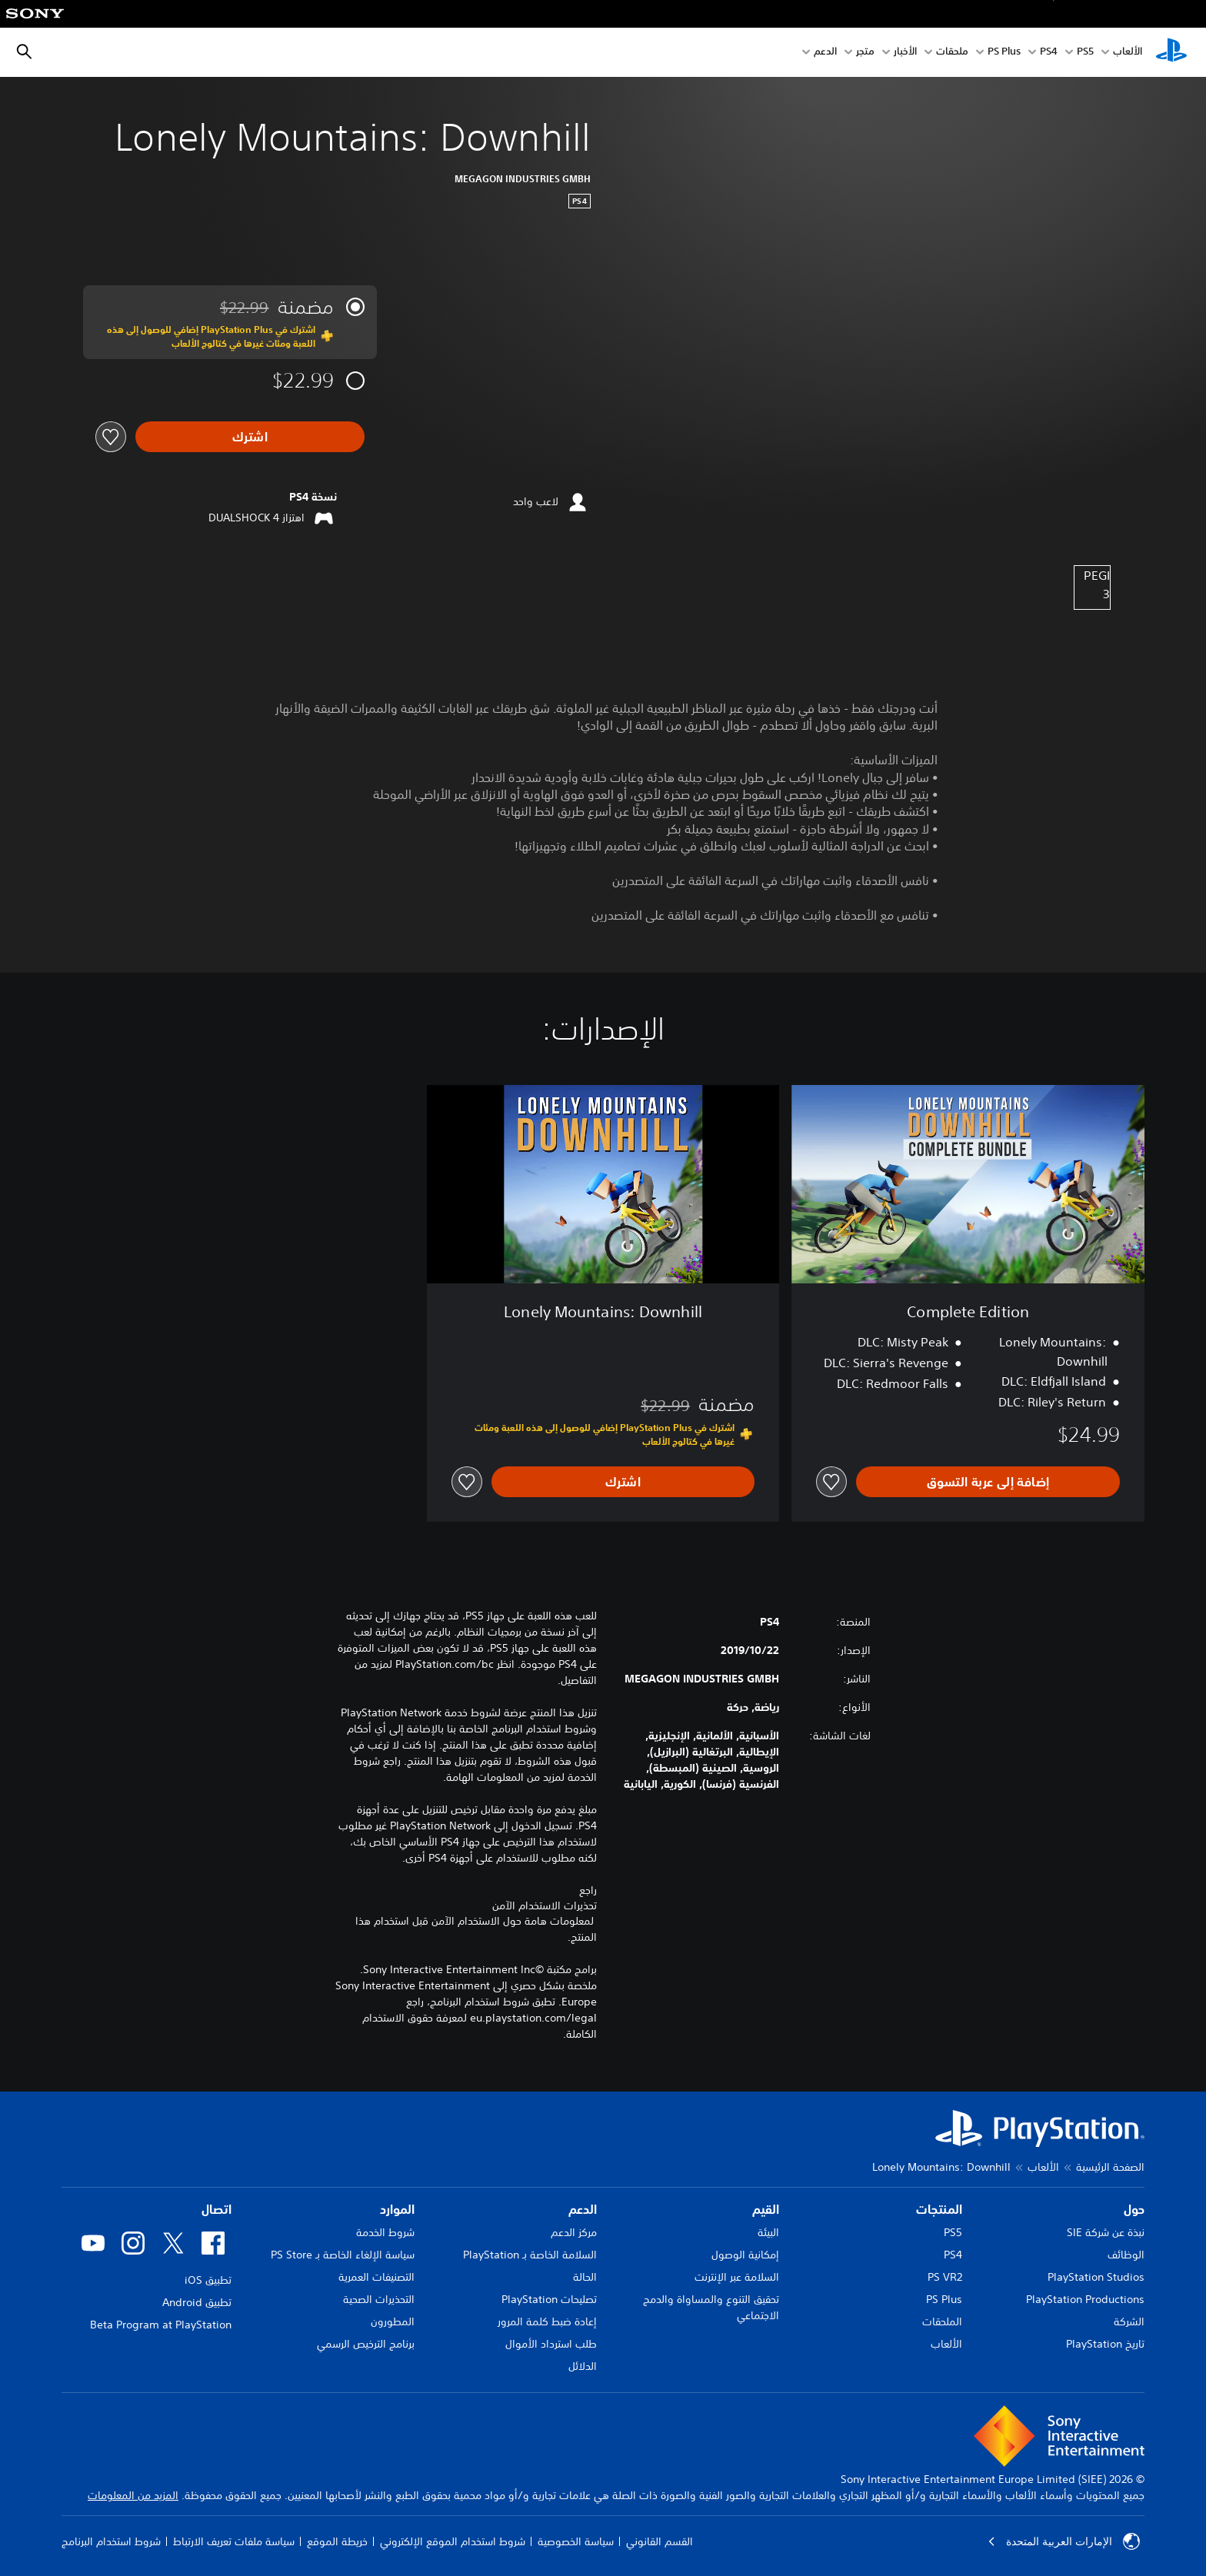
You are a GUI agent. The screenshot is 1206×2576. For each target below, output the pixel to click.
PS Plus (1004, 52)
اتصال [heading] (217, 2209)
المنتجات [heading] (939, 2209)
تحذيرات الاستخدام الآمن (544, 1905)
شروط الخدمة (385, 2232)
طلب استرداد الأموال (551, 2344)
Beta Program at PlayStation (161, 2324)
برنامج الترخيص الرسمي (366, 2344)
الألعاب (1127, 52)
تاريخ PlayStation (1105, 2344)
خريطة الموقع (337, 2541)
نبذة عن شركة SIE (1105, 2232)
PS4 (1049, 52)
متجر (865, 52)
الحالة (585, 2277)
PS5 (953, 2232)
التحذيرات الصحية (379, 2299)
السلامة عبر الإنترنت (737, 2277)
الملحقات (942, 2321)
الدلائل (582, 2366)
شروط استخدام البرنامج (111, 2541)
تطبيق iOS (208, 2280)
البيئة (768, 2232)
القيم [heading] (765, 2209)
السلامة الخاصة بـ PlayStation (530, 2254)
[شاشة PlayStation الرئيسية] (1171, 52)
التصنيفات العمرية (376, 2277)
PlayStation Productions (1085, 2299)
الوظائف (1126, 2254)
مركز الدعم (574, 2232)
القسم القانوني (659, 2541)
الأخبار (905, 52)
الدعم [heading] (582, 2209)
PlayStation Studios (1096, 2277)
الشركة (1129, 2321)
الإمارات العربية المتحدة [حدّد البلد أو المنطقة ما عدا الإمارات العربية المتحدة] (1063, 2541)
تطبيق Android (197, 2302)
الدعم (825, 52)
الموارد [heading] (397, 2209)
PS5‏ (1085, 52)
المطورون (393, 2321)
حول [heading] (1134, 2209)
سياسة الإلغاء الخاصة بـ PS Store (343, 2254)
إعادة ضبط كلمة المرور (547, 2321)
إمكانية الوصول (745, 2254)
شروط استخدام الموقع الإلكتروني (452, 2541)
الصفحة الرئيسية (1110, 2167)
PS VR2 (945, 2277)
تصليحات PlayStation (549, 2299)
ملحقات (952, 52)
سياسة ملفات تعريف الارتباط (234, 2541)
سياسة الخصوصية (576, 2541)
